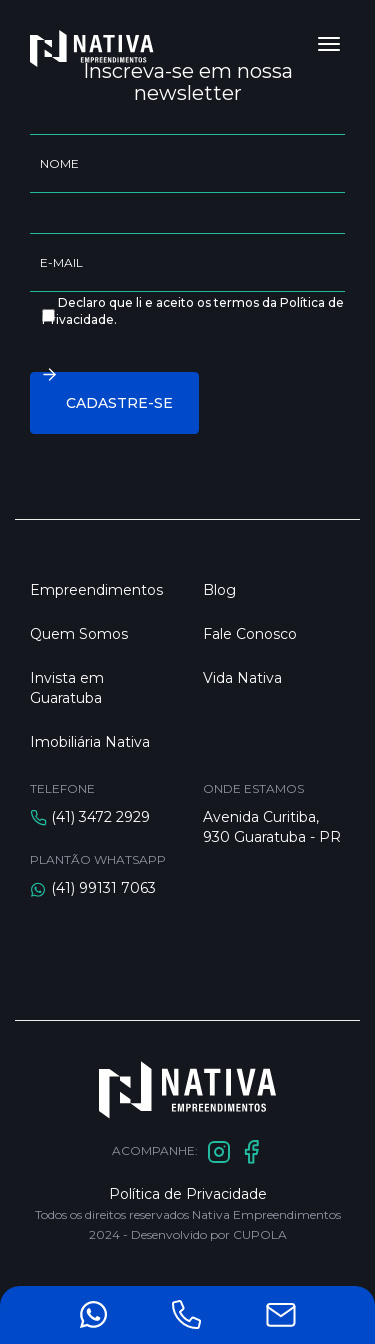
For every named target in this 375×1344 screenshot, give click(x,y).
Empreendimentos (96, 590)
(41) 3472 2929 (100, 817)
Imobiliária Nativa (90, 742)
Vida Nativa (242, 678)
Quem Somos (79, 634)
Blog (219, 590)
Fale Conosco (250, 634)
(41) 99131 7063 (103, 888)
